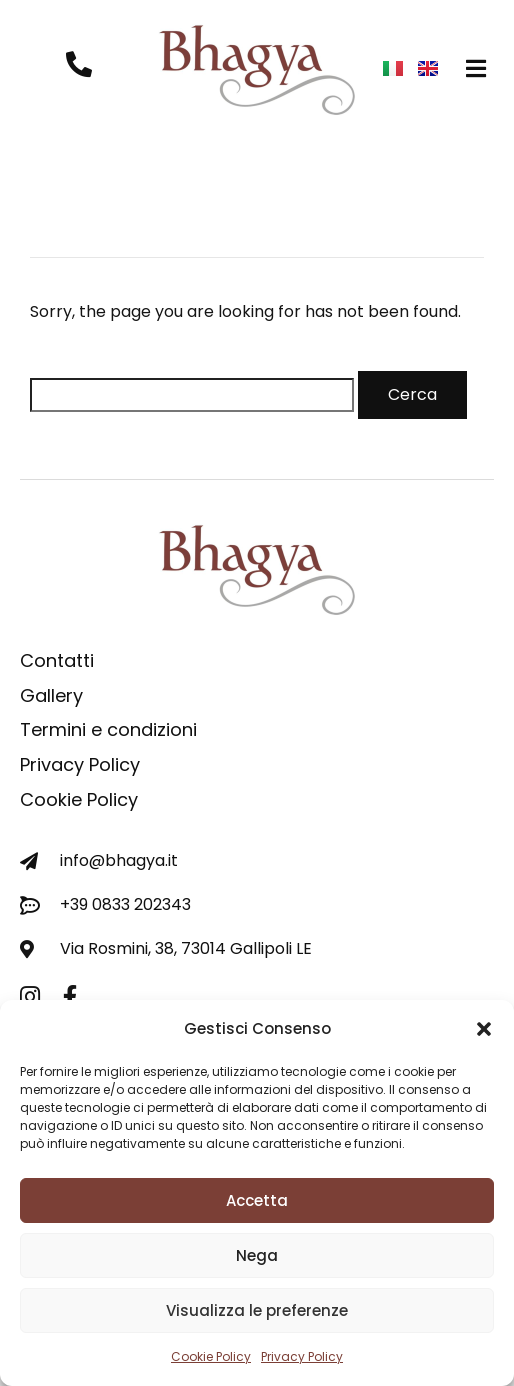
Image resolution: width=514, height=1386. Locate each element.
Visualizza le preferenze (257, 1310)
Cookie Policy (211, 1356)
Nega (257, 1255)
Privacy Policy (302, 1356)
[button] (484, 1029)
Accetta (257, 1200)
